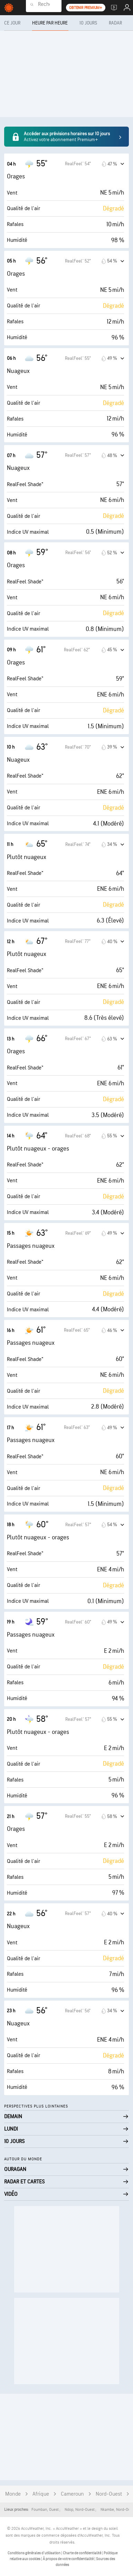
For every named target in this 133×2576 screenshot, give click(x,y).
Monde (13, 2494)
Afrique (40, 2494)
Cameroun (72, 2494)
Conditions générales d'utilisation (34, 2553)
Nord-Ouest (109, 2494)
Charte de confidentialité (82, 2553)
